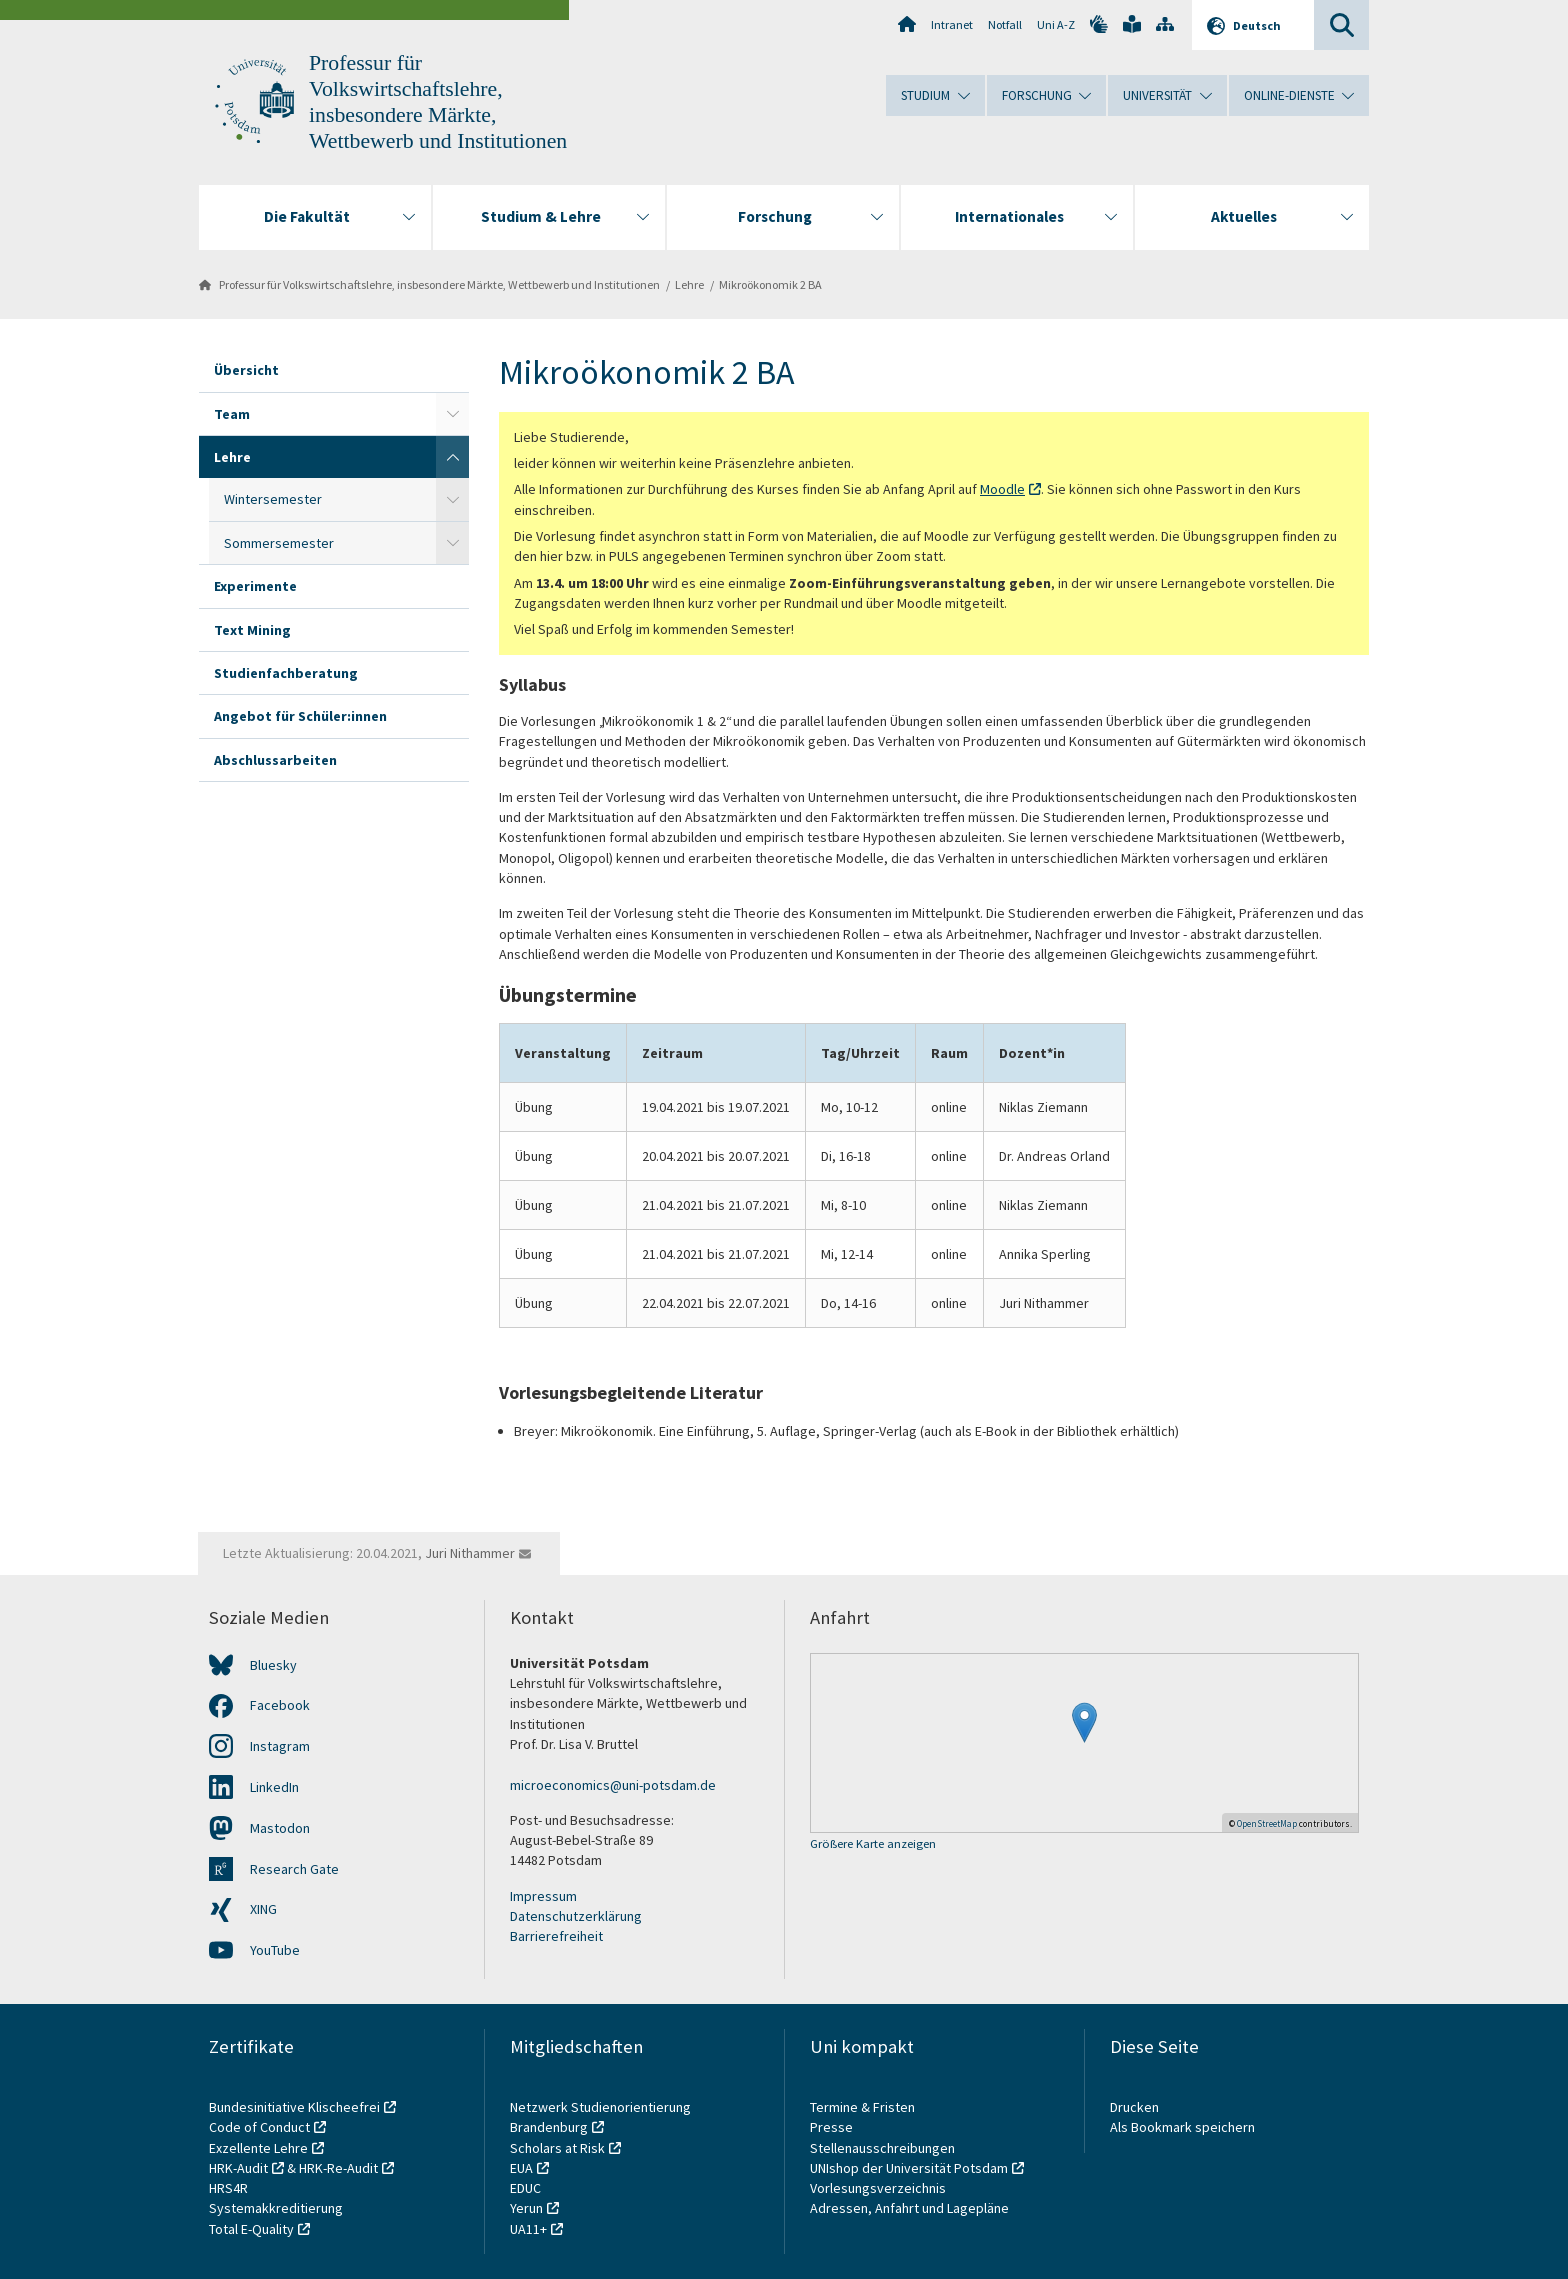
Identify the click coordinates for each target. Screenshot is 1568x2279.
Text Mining (252, 630)
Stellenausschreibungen (882, 2148)
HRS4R (228, 2188)
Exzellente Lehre (258, 2148)
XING (263, 1909)
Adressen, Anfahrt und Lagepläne (909, 2208)
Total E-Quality (251, 2229)
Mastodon (280, 1828)
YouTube (275, 1950)
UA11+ (528, 2229)
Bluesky (273, 1665)
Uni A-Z (1056, 24)
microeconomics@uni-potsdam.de (613, 1785)
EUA (521, 2168)
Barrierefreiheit (556, 1936)
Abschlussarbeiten (275, 760)
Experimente (255, 586)
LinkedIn (274, 1787)
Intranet (952, 24)
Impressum (543, 1896)
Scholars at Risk (557, 2148)
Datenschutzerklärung (576, 1916)
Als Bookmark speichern (1182, 2127)
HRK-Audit (238, 2168)
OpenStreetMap (1267, 1823)
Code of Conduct (259, 2127)
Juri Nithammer (470, 1553)
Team (232, 414)
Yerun (526, 2208)
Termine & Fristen (864, 2107)
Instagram (280, 1746)
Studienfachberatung (286, 673)
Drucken (1134, 2107)
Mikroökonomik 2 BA (770, 284)
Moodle (1002, 489)
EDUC (525, 2188)
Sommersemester (279, 543)
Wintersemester (273, 499)
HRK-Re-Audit (338, 2168)
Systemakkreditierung (276, 2208)
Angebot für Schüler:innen (300, 716)
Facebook (280, 1705)
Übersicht (246, 370)
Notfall (1005, 24)
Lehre (689, 284)
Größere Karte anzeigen (873, 1844)
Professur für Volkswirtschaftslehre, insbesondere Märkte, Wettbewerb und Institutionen (439, 284)
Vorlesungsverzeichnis (879, 2188)
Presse (833, 2127)
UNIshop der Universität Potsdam (909, 2168)
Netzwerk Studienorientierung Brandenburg (600, 2117)
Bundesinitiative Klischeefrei (294, 2107)
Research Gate (294, 1869)
